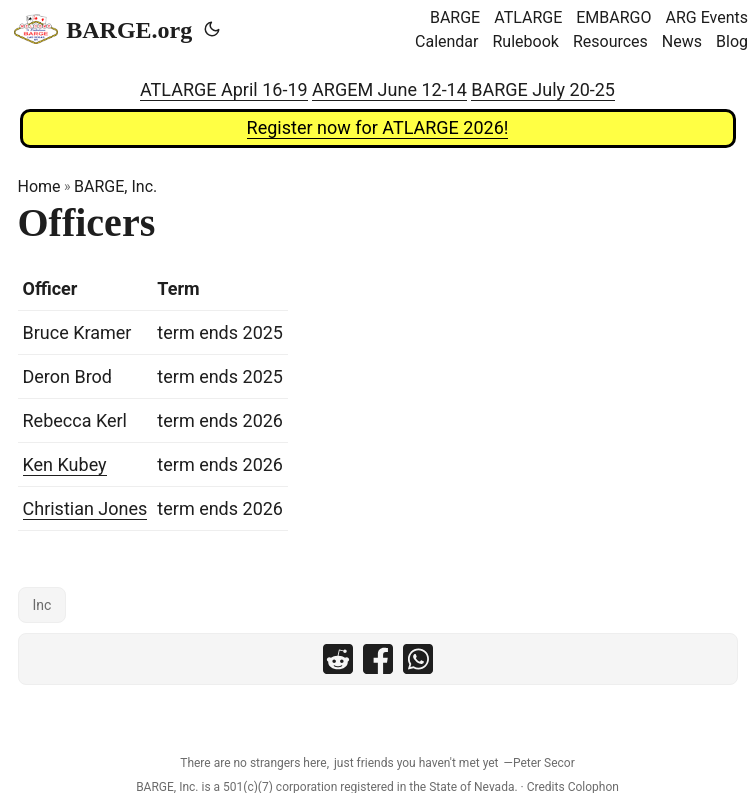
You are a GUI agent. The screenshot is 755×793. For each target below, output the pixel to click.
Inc (42, 605)
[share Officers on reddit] (338, 659)
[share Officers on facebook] (378, 659)
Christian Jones (85, 508)
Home (39, 186)
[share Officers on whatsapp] (418, 659)
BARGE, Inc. (115, 186)
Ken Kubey (65, 464)
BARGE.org (103, 29)
